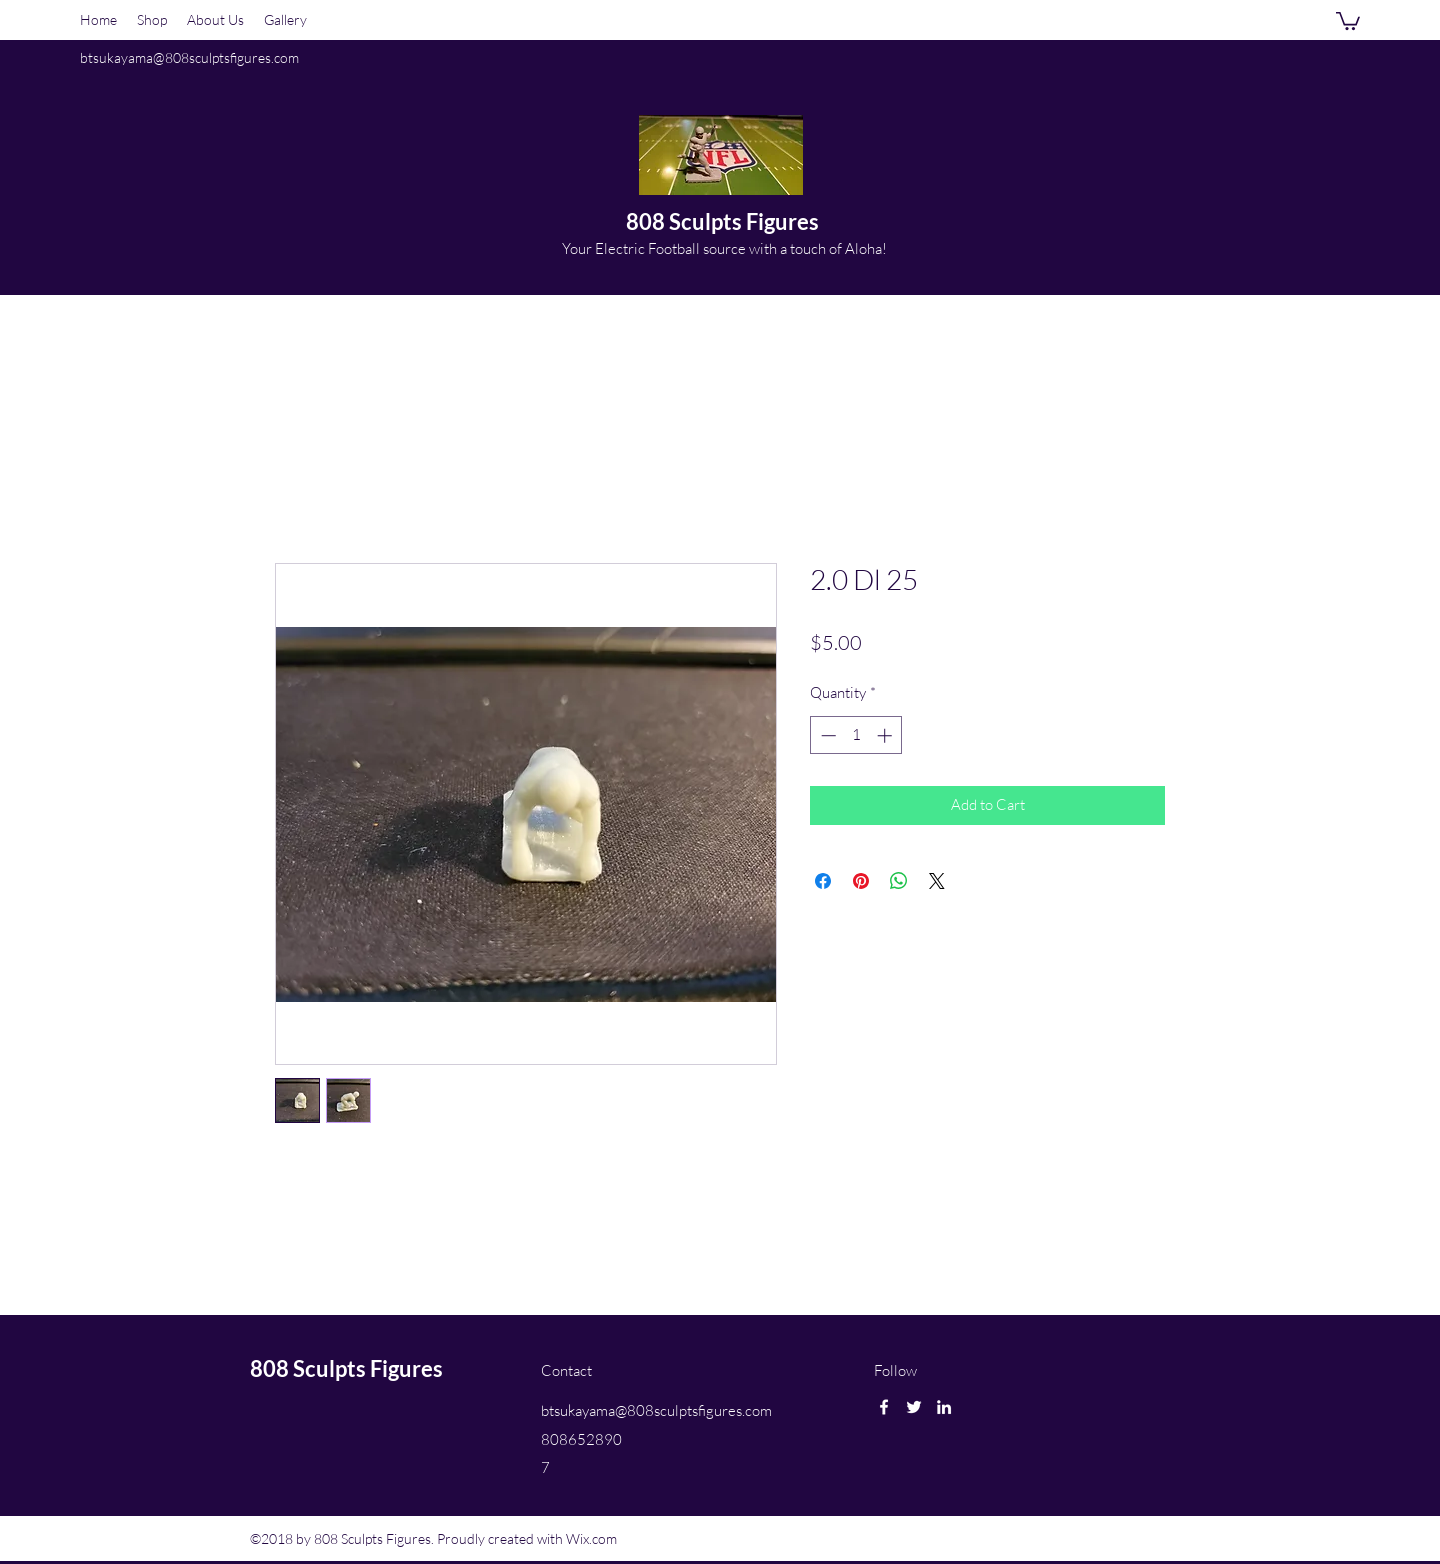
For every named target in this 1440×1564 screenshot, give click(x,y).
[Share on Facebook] (823, 881)
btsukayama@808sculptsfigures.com (189, 57)
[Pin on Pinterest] (861, 881)
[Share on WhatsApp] (899, 881)
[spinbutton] (856, 735)
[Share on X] (937, 881)
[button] (1348, 20)
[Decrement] (826, 735)
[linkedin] (944, 1407)
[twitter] (914, 1407)
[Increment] (886, 735)
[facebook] (884, 1407)
